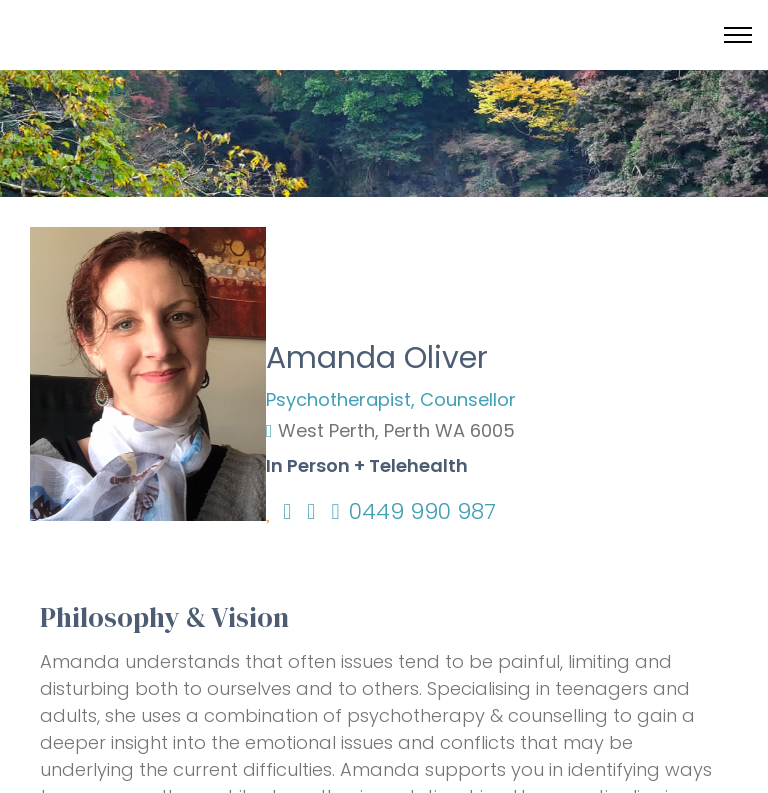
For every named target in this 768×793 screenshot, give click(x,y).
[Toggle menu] (738, 35)
